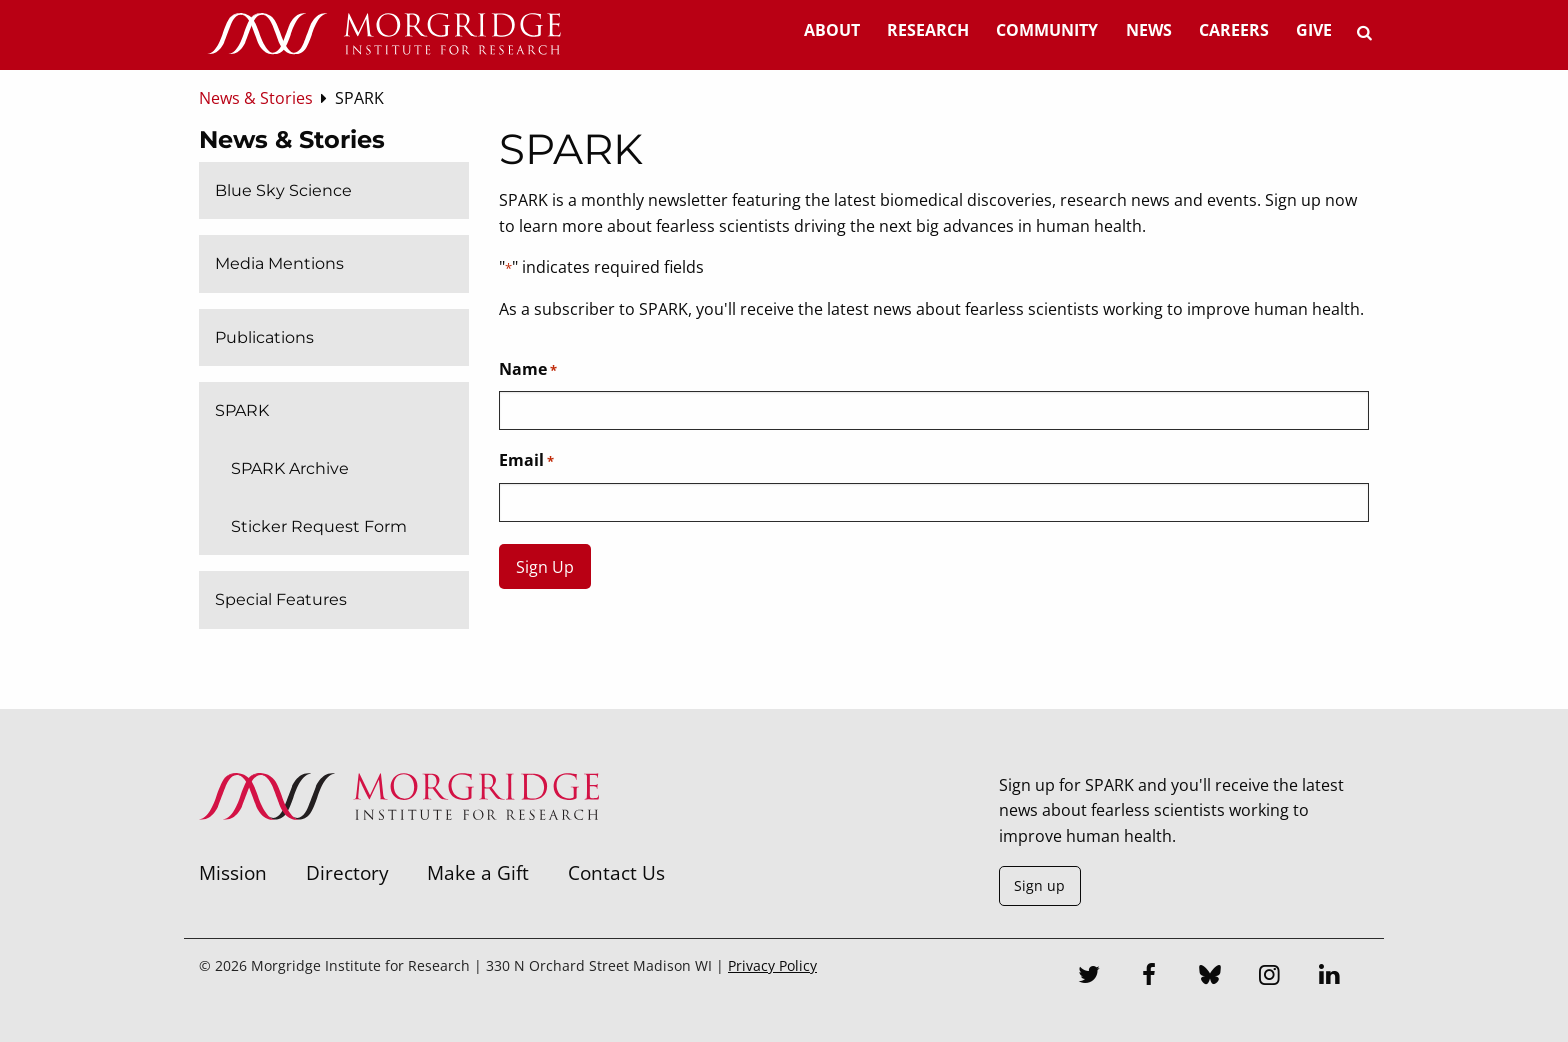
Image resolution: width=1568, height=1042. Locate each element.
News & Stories (292, 139)
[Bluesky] (1210, 977)
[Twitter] (1090, 977)
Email (526, 461)
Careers (1234, 30)
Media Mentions (279, 263)
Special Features (281, 599)
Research (928, 30)
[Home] (384, 35)
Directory (347, 872)
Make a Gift (478, 872)
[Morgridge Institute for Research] (399, 846)
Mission (233, 872)
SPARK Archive (290, 468)
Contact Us (616, 872)
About (832, 30)
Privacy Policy (772, 965)
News (1149, 30)
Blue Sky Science (283, 190)
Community (1047, 30)
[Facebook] (1150, 977)
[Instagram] (1270, 977)
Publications (264, 337)
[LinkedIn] (1330, 977)
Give (1314, 30)
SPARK (242, 410)
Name (528, 370)
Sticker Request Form (319, 526)
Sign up (1039, 885)
